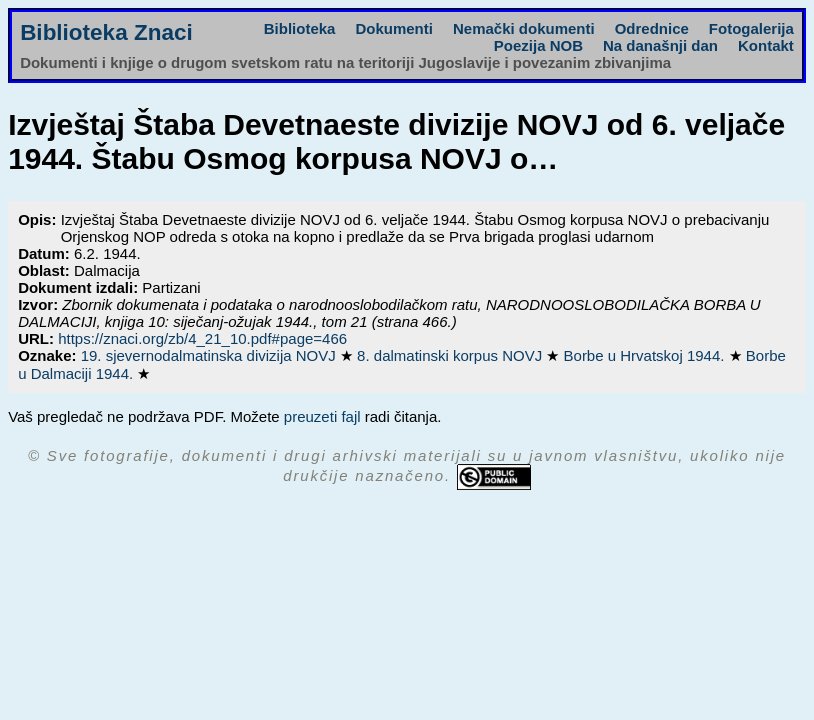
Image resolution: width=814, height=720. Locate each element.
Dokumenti (394, 28)
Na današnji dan (660, 45)
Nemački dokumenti (524, 28)
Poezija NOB (538, 45)
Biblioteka (300, 28)
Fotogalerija (751, 28)
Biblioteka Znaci (106, 32)
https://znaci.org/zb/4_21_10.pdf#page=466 (202, 338)
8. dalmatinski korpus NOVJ (451, 355)
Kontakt (766, 45)
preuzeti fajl (322, 416)
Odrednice (652, 28)
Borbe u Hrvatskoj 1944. (646, 355)
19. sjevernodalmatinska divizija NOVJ (210, 355)
